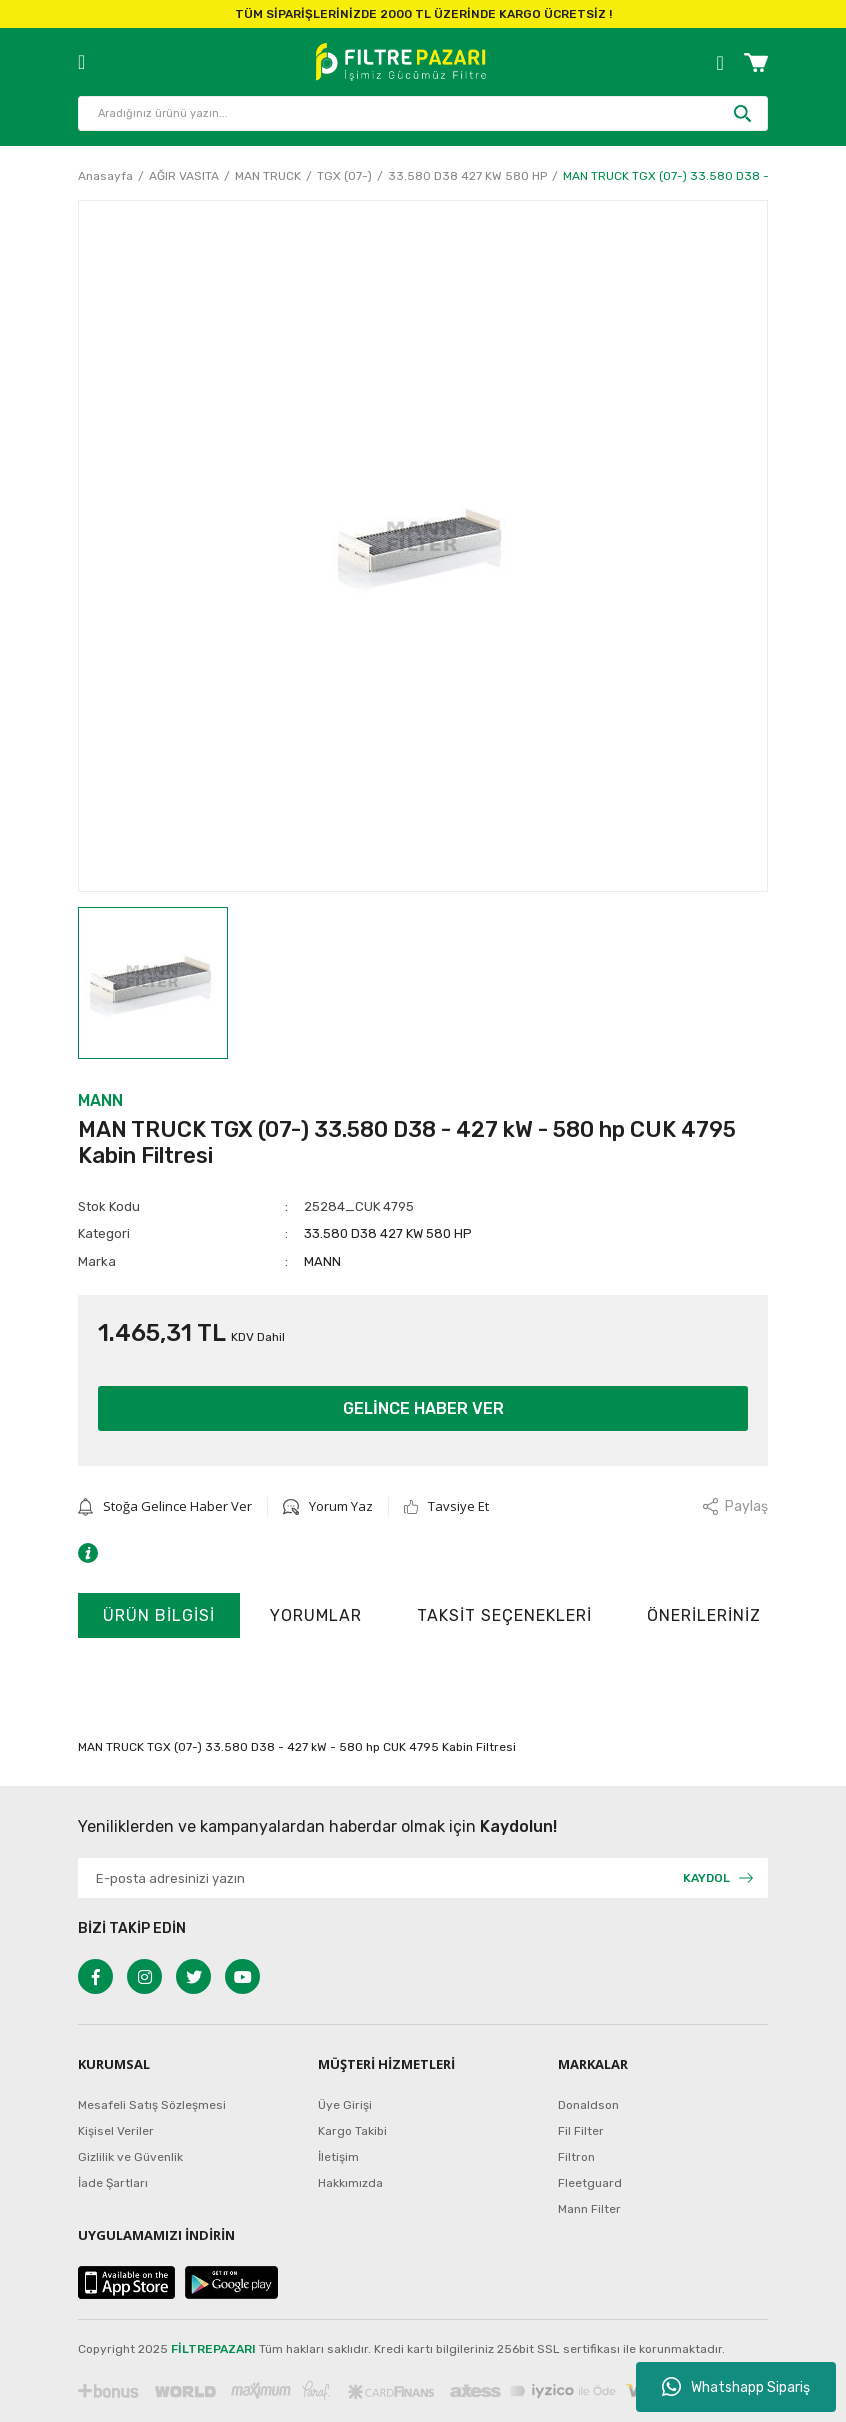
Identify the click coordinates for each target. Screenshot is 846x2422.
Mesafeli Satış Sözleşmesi (152, 2105)
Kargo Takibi (352, 2131)
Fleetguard (590, 2183)
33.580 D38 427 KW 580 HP (388, 1233)
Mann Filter (589, 2209)
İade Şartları (113, 2183)
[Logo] (400, 62)
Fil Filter (581, 2131)
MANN (100, 1100)
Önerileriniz (704, 1615)
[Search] (423, 113)
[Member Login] (720, 62)
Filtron (576, 2157)
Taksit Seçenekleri (504, 1615)
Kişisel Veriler (116, 2131)
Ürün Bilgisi (159, 1615)
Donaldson (588, 2105)
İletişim (338, 2157)
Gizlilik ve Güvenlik (130, 2157)
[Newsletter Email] (423, 1878)
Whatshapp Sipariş (736, 2387)
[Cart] (756, 62)
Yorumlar (316, 1615)
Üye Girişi (345, 2105)
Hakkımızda (350, 2183)
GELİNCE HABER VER (423, 1408)
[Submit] (718, 1878)
